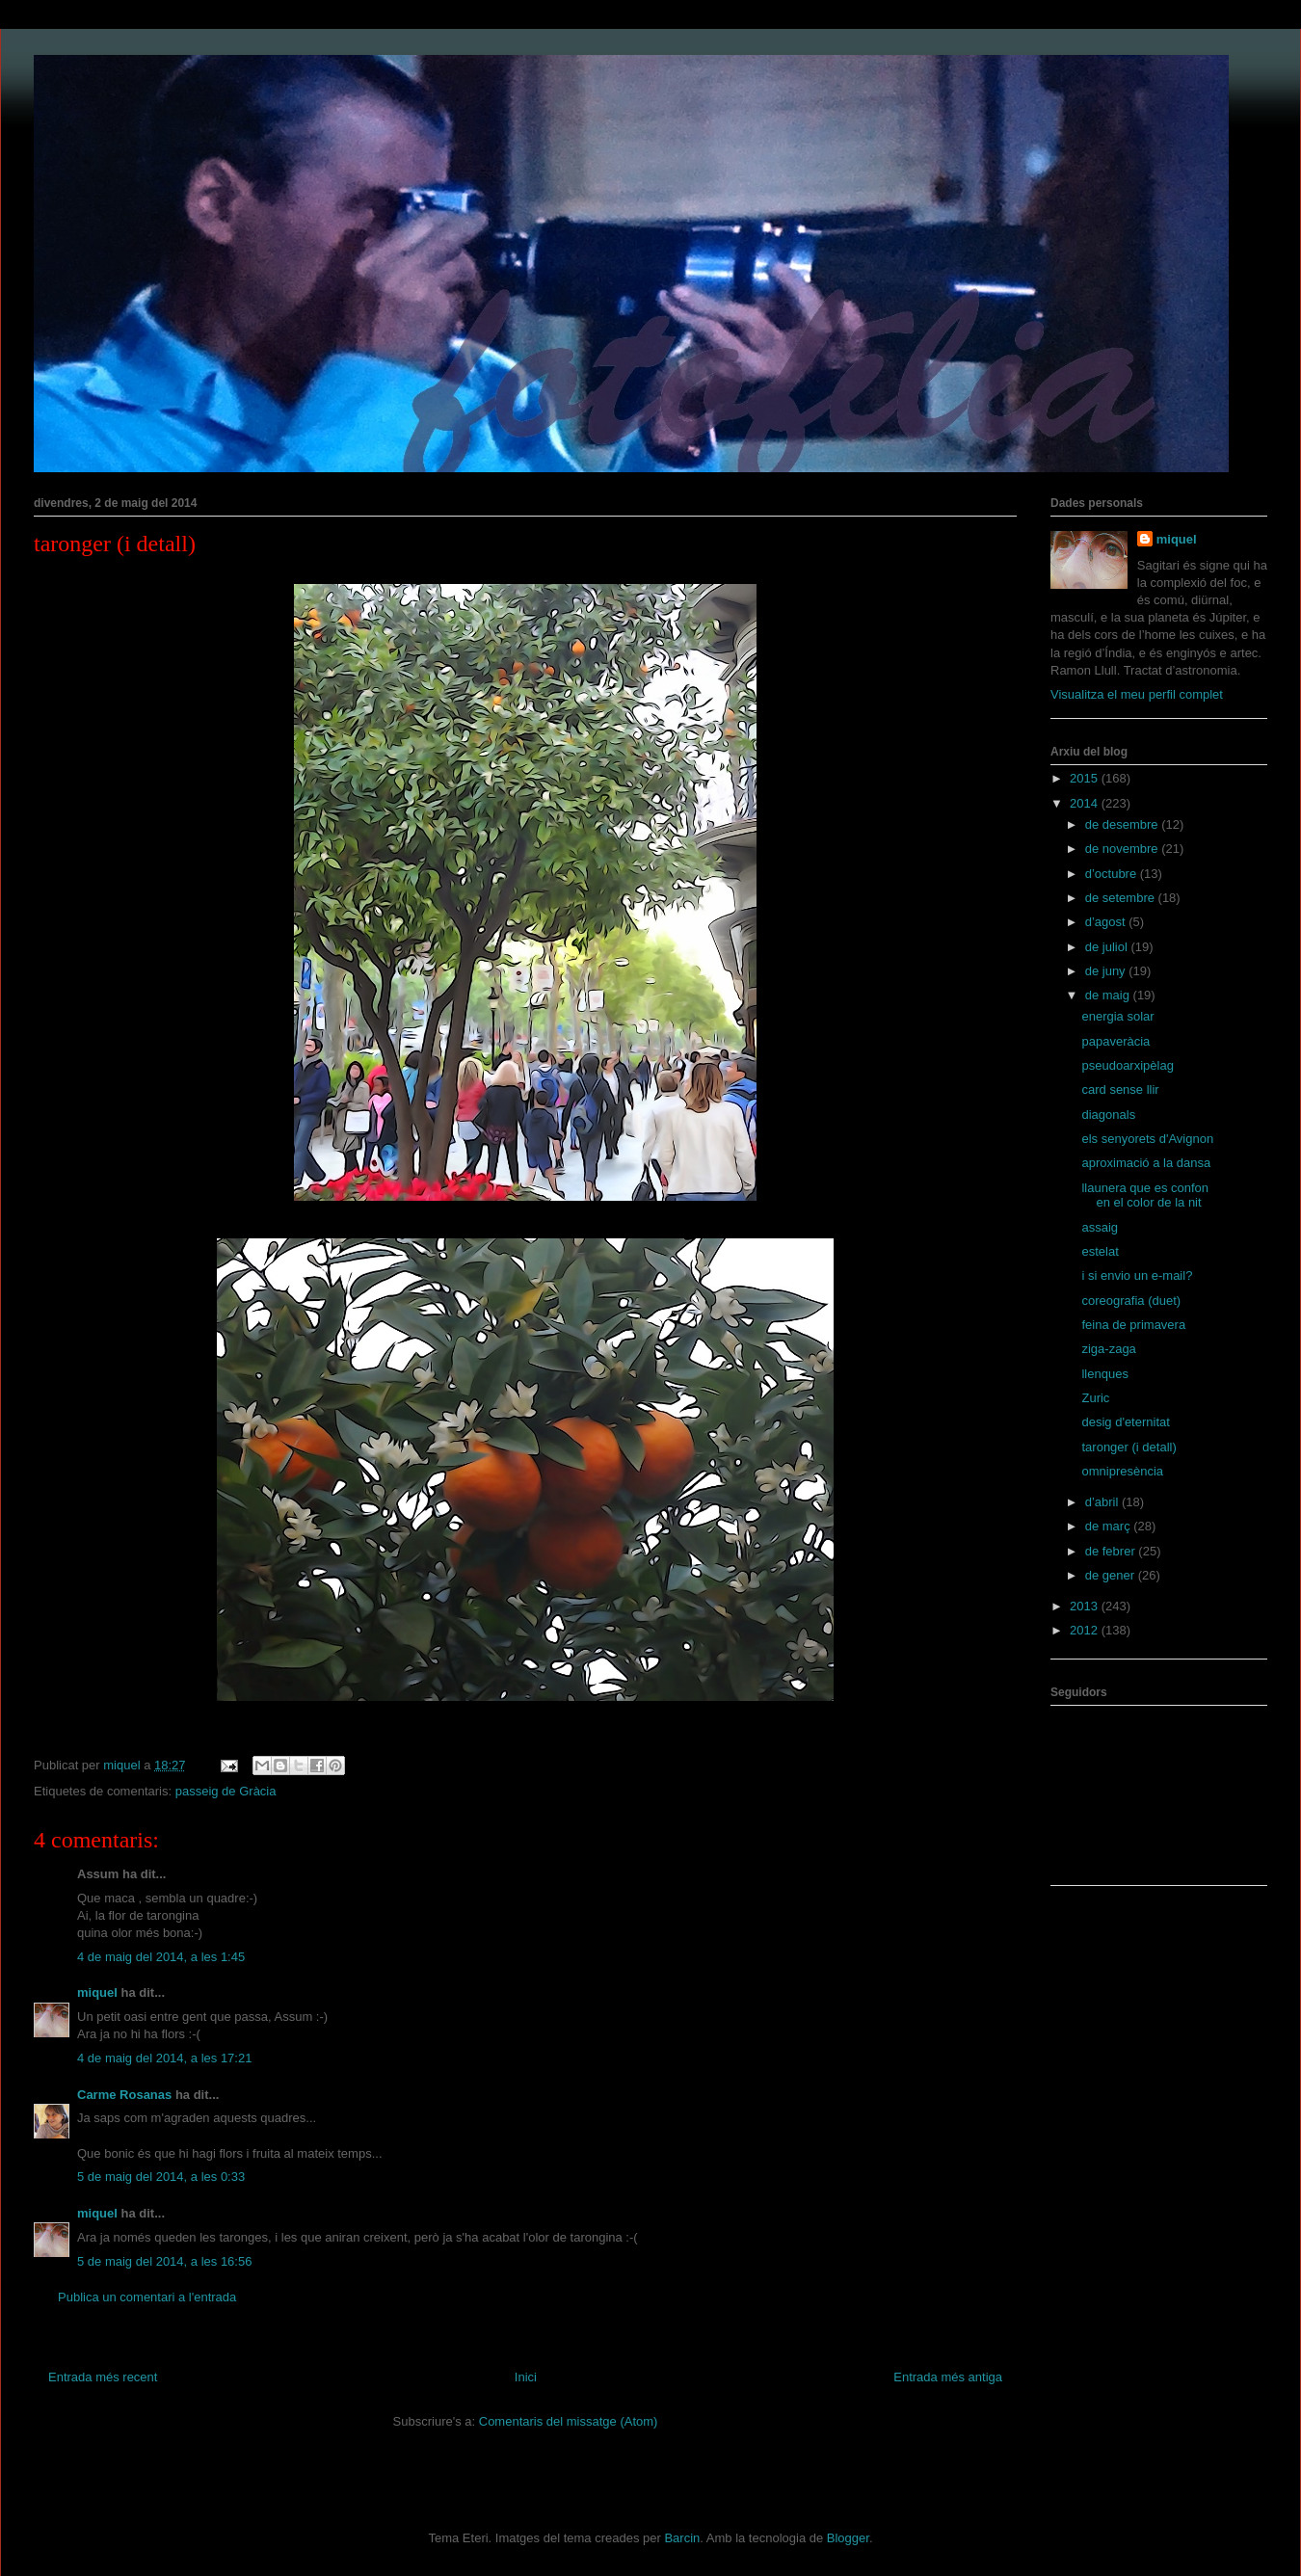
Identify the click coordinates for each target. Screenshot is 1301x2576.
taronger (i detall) (1128, 1447)
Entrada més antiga (947, 2377)
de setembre (1121, 897)
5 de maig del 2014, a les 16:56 (164, 2261)
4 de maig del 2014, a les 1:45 (161, 1957)
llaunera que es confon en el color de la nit (1144, 1195)
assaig (1099, 1227)
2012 (1086, 1630)
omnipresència (1122, 1471)
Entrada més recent (102, 2377)
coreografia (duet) (1131, 1300)
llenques (1104, 1374)
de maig (1109, 995)
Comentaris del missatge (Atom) (568, 2421)
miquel (97, 1992)
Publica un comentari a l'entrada (147, 2297)
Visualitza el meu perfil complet (1136, 694)
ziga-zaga (1108, 1348)
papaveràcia (1115, 1041)
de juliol (1108, 947)
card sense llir (1119, 1089)
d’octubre (1112, 873)
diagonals (1108, 1114)
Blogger (848, 2538)
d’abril (1103, 1502)
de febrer (1112, 1551)
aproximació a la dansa (1145, 1162)
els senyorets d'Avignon (1147, 1138)
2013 (1086, 1606)
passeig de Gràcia (226, 1791)
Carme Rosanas (124, 2094)
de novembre (1123, 848)
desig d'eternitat (1125, 1422)
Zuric (1095, 1398)
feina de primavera (1133, 1324)
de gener (1111, 1575)
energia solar (1117, 1016)
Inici (526, 2377)
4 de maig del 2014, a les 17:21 (164, 2058)
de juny (1107, 971)
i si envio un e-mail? (1136, 1275)
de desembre (1123, 824)
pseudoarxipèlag (1127, 1065)
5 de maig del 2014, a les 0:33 (161, 2176)
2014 (1086, 803)
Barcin (682, 2538)
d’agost (1107, 922)
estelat (1099, 1251)
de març (1109, 1526)
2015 (1086, 778)
